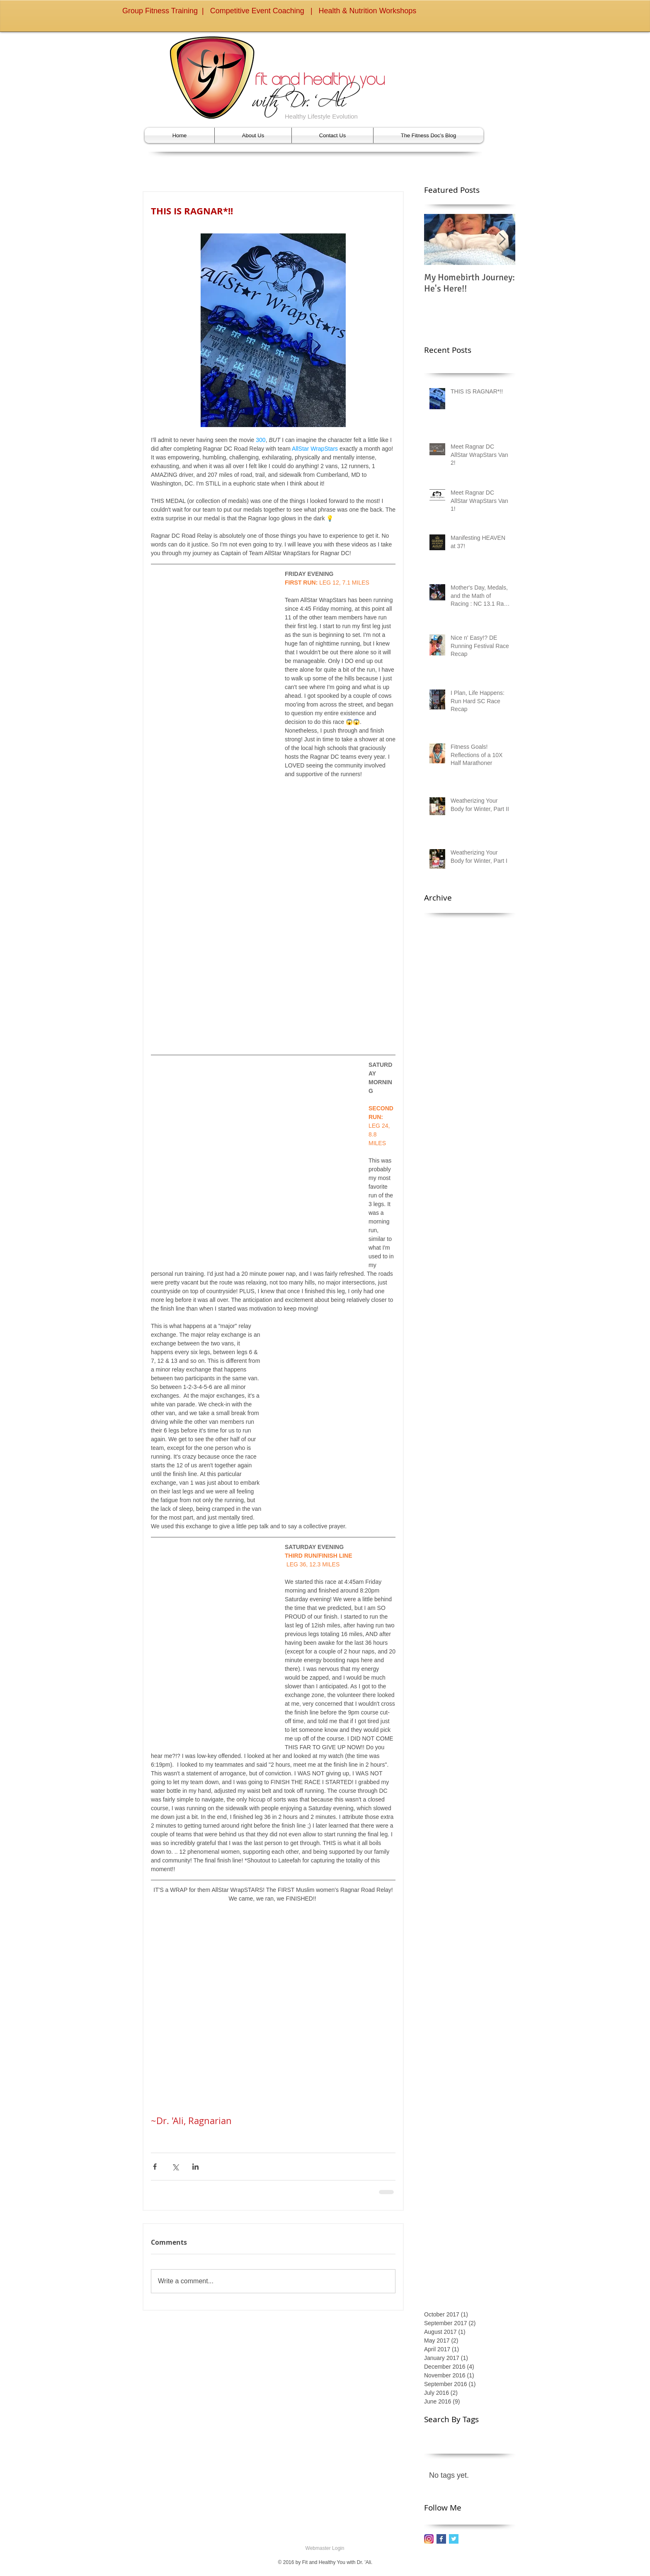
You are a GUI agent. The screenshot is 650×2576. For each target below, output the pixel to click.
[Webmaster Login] (325, 2548)
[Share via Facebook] (155, 2167)
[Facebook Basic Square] (441, 2539)
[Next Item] (502, 239)
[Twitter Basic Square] (453, 2539)
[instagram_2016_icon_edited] (429, 2539)
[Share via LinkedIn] (195, 2167)
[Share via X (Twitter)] (175, 2167)
